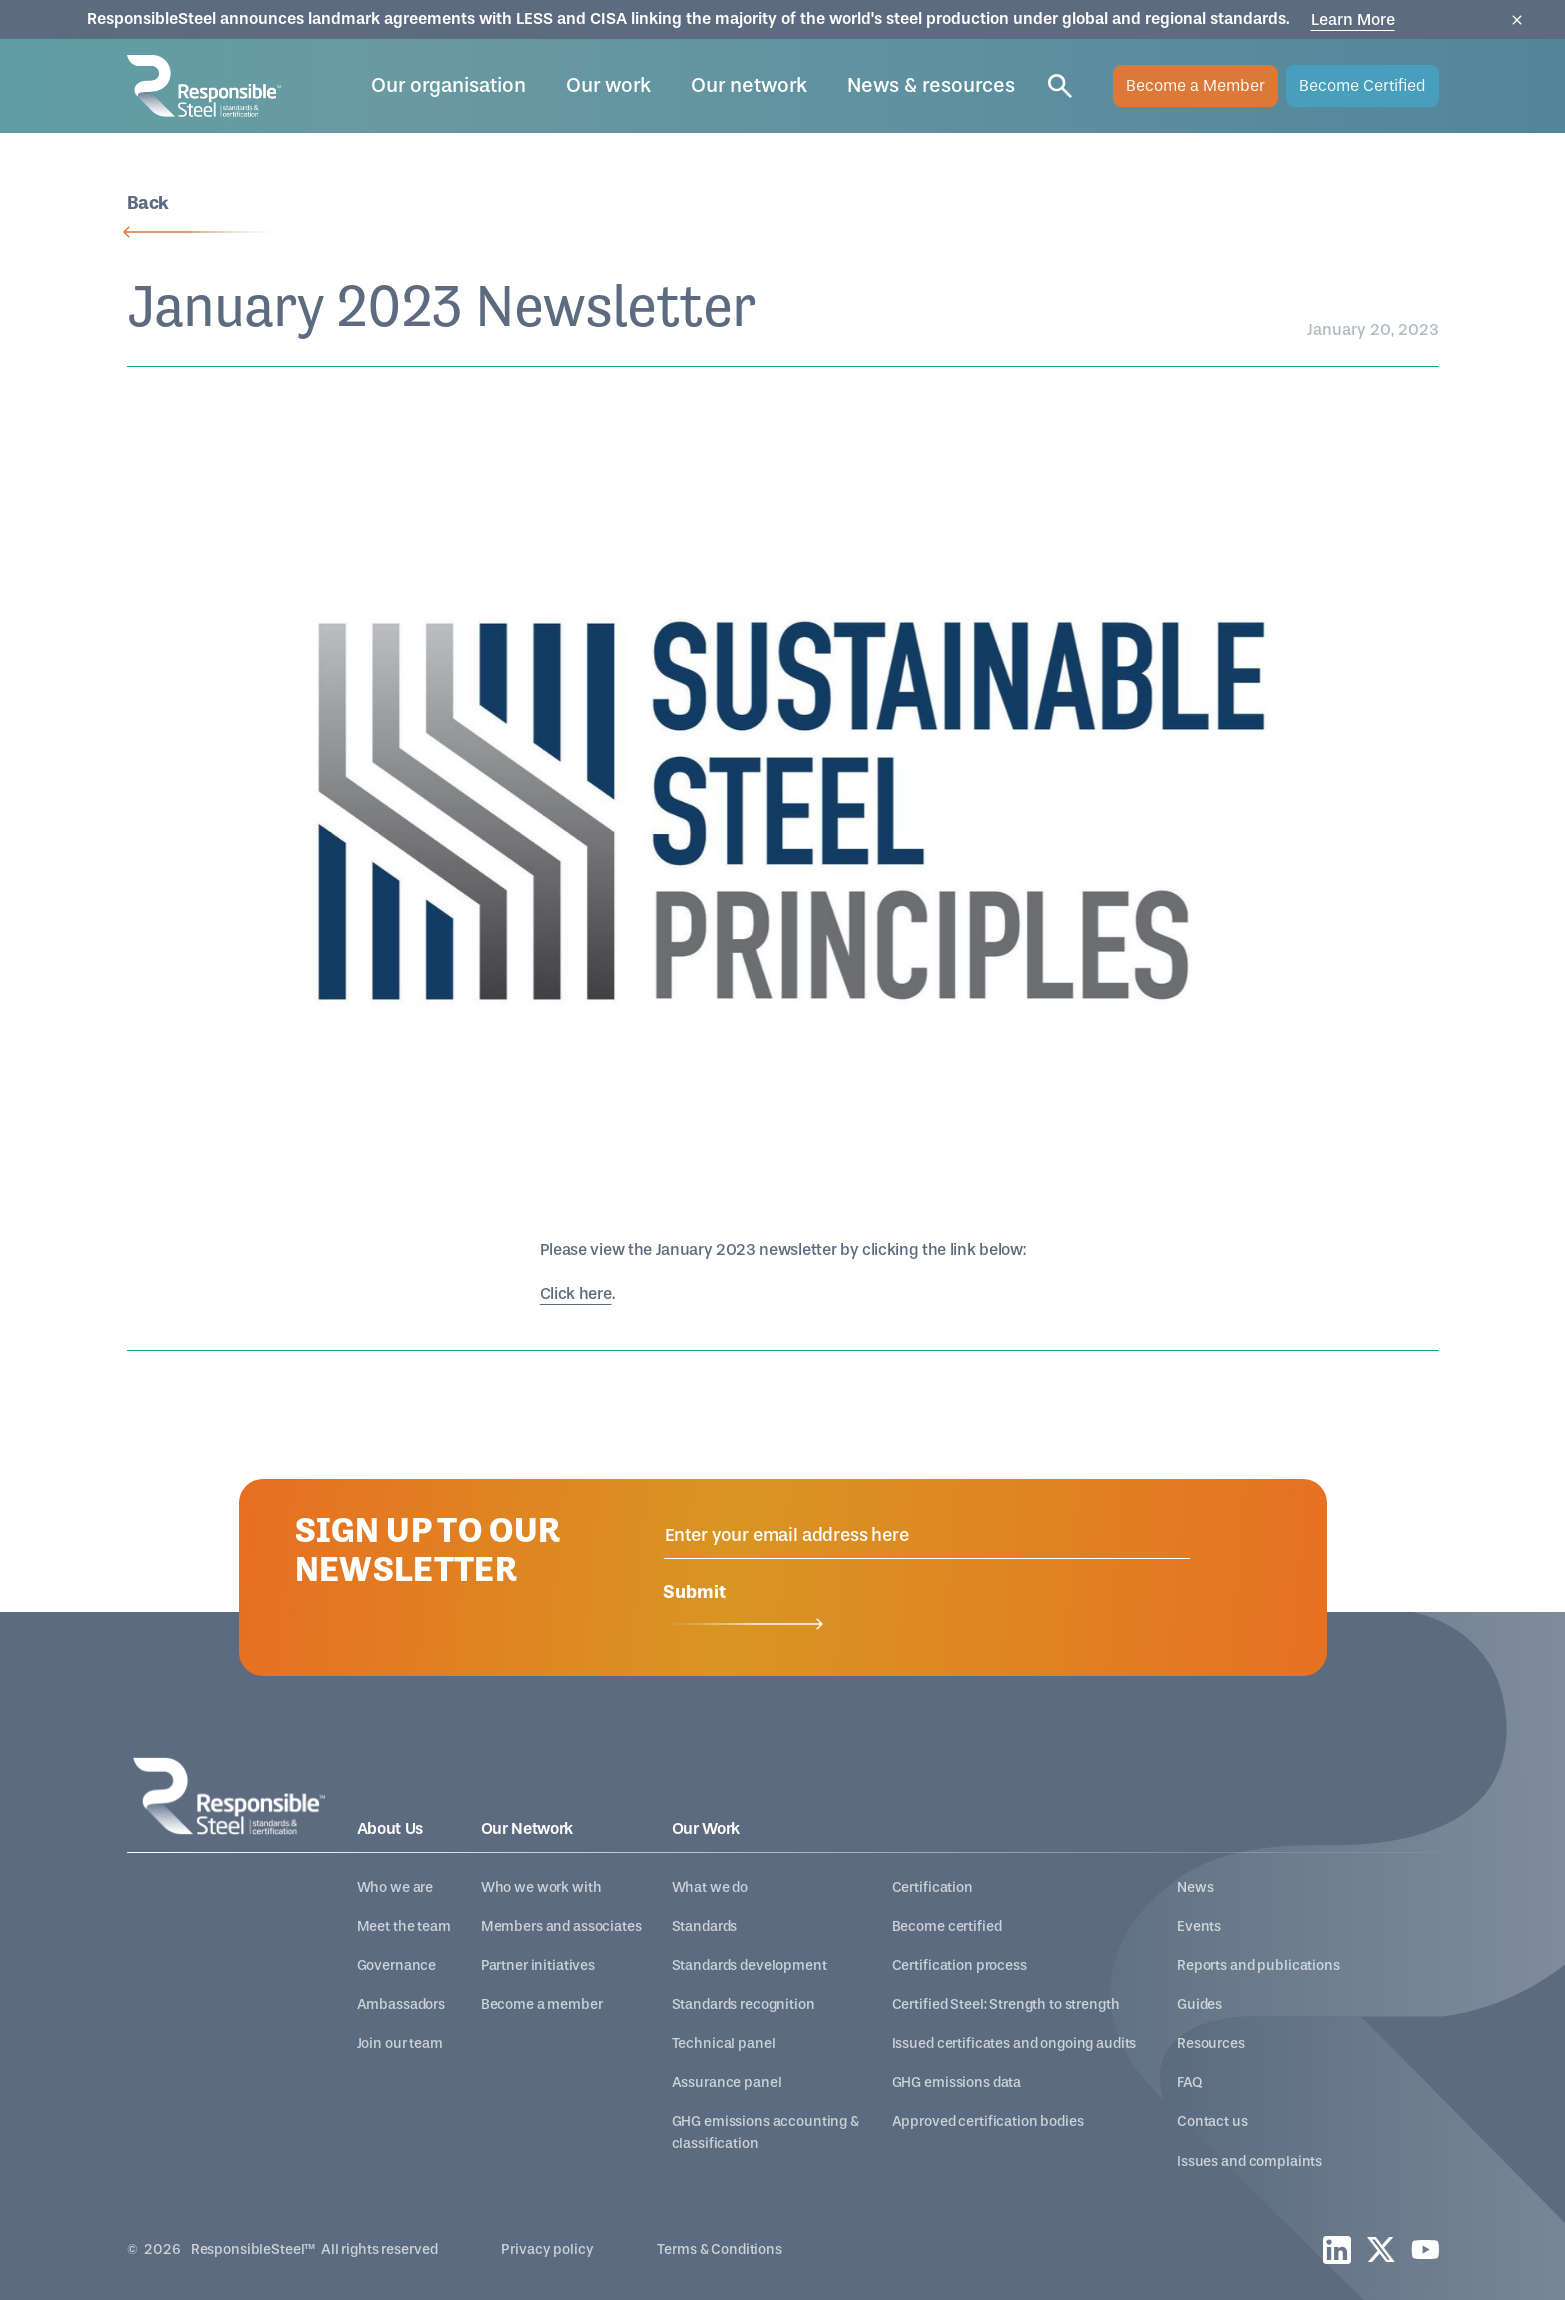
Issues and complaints (1249, 2161)
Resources (1211, 2043)
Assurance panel (727, 2082)
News (1195, 1887)
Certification (932, 1887)
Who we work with (541, 1887)
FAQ (1189, 2082)
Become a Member (1195, 85)
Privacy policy (547, 2249)
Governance (397, 1965)
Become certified (947, 1926)
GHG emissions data (956, 2082)
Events (1199, 1926)
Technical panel (724, 2043)
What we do (710, 1887)
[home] (204, 85)
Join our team (400, 2043)
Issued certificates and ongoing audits (1014, 2043)
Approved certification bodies (988, 2121)
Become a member (542, 2004)
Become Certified (1362, 85)
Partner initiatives (538, 1965)
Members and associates (561, 1926)
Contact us (1212, 2121)
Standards (705, 1926)
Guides (1199, 2004)
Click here (576, 1293)
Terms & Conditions (719, 2249)
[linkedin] (1337, 2250)
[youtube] (1425, 2249)
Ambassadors (401, 2004)
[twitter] (1381, 2249)
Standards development (749, 1965)
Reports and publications (1258, 1965)
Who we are (395, 1887)
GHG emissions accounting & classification (765, 2132)
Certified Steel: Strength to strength (1006, 2004)
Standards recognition (743, 2004)
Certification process (959, 1965)
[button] (448, 86)
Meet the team (404, 1926)
